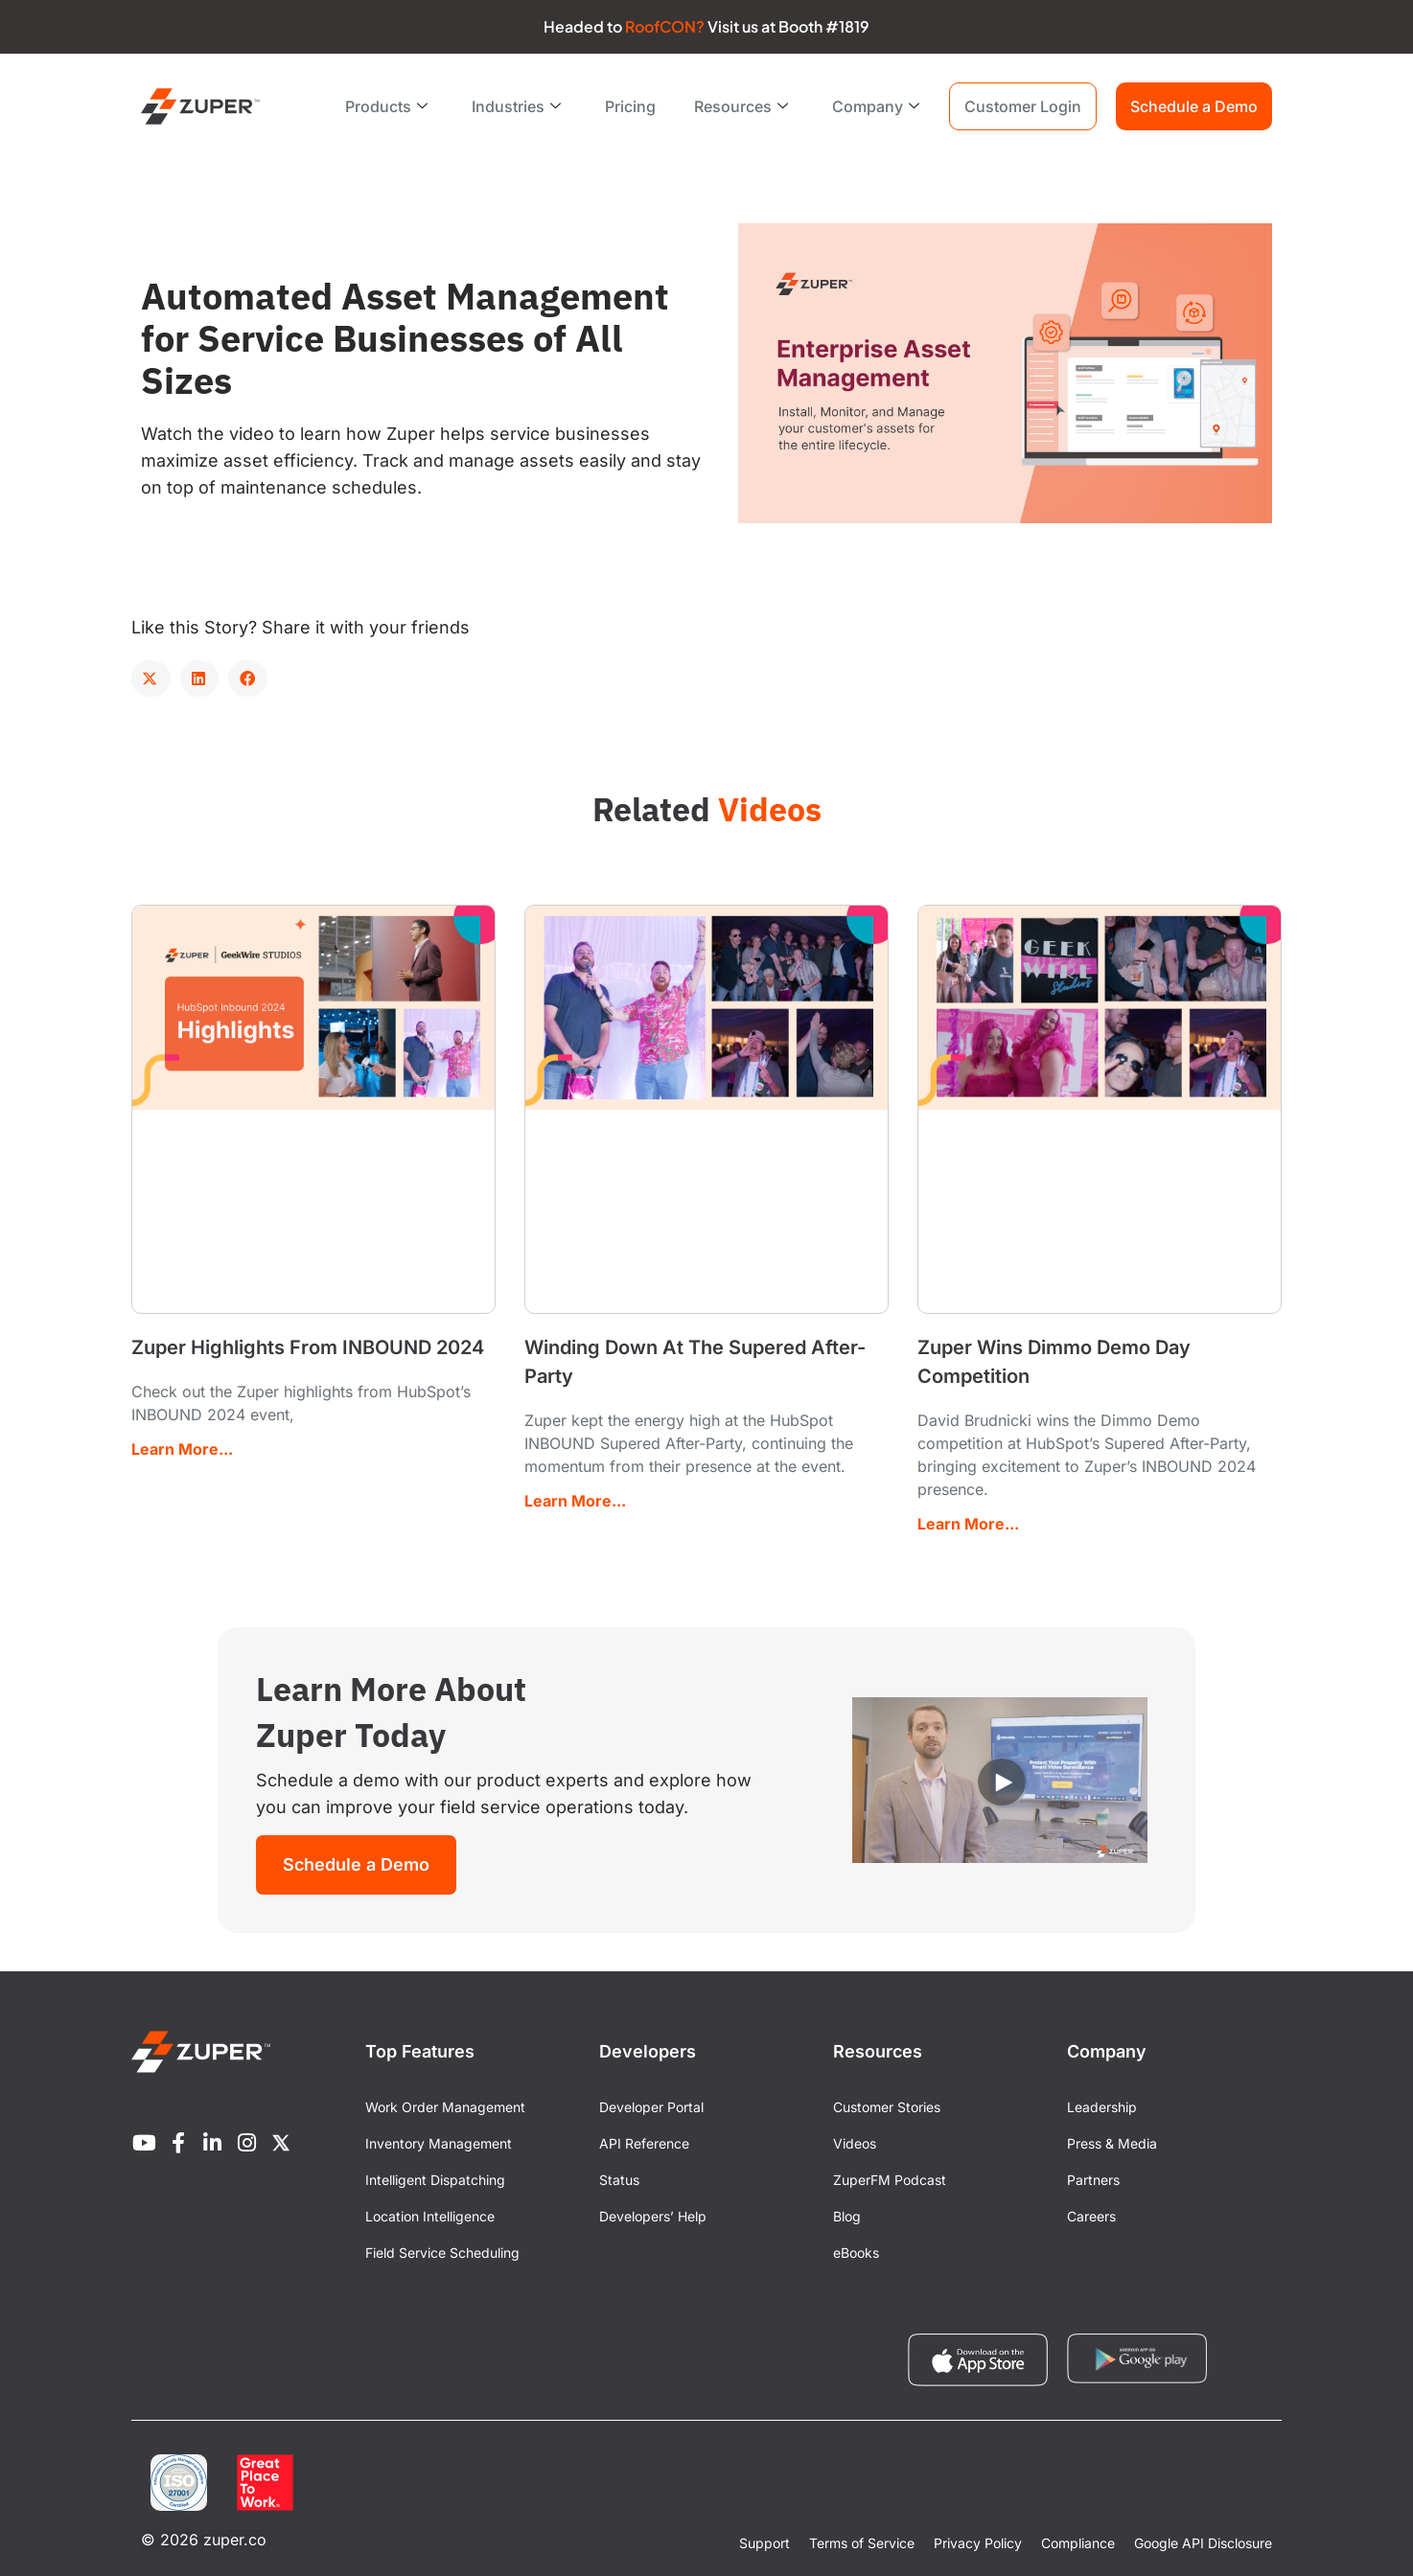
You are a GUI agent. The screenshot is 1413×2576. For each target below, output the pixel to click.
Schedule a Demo (1194, 106)
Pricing (630, 106)
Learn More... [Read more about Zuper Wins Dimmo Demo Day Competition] (968, 1523)
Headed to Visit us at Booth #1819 (706, 26)
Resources (741, 106)
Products (386, 106)
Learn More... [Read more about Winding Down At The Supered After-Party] (575, 1500)
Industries (516, 106)
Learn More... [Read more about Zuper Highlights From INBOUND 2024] (182, 1449)
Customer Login (1022, 106)
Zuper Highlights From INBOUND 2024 (307, 1347)
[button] (151, 678)
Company (875, 106)
